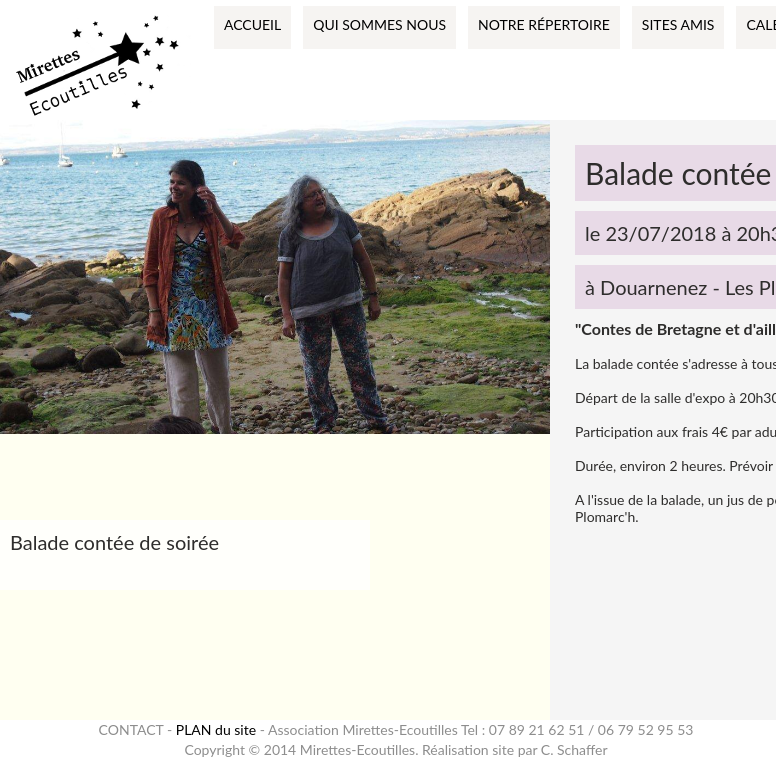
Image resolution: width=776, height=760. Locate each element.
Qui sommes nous (379, 24)
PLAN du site (216, 729)
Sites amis (678, 24)
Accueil (252, 24)
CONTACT (131, 729)
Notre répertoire (544, 24)
